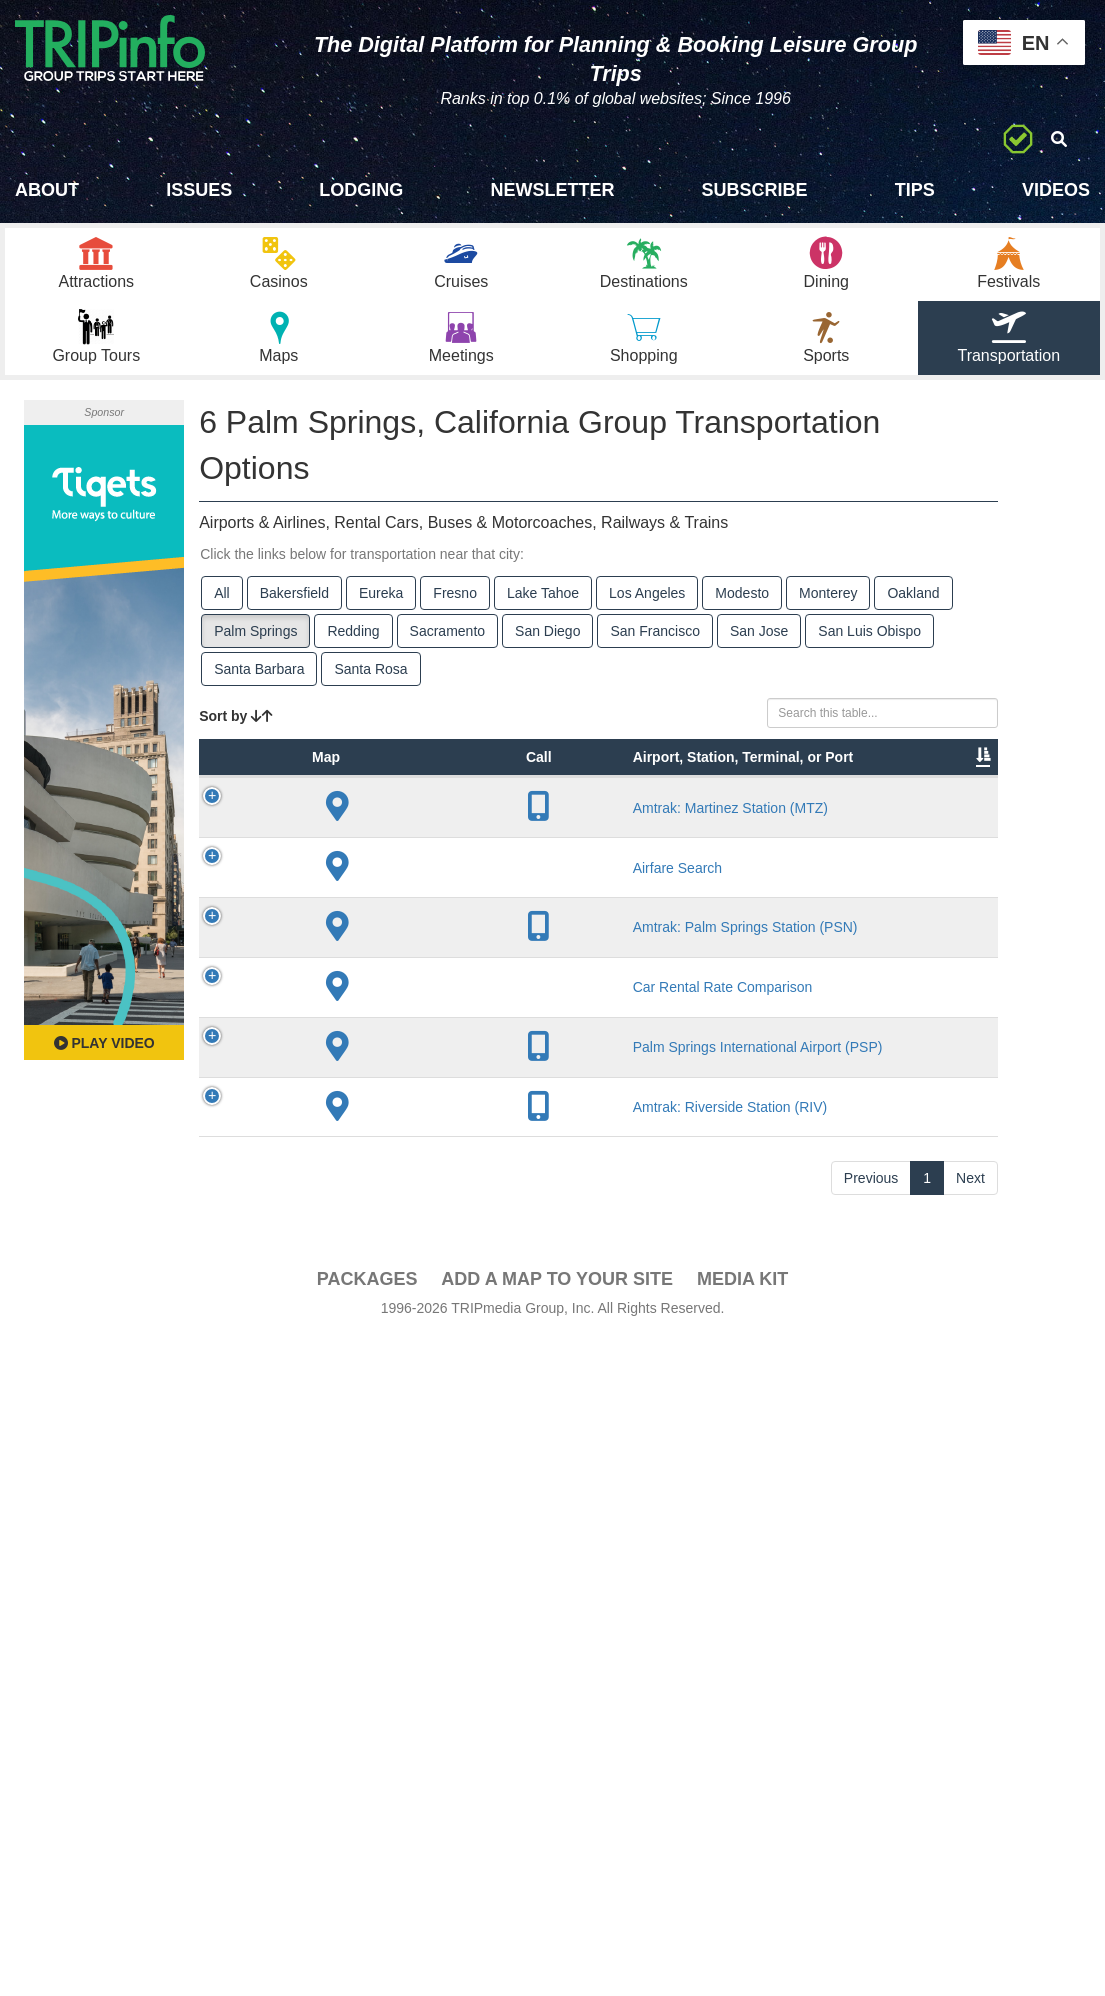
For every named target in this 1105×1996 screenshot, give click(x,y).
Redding (353, 646)
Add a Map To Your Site (557, 1937)
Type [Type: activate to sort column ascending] (341, 832)
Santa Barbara (259, 684)
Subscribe (755, 190)
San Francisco (654, 646)
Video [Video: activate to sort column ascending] (875, 832)
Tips (915, 190)
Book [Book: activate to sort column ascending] (949, 832)
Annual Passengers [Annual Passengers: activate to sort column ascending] (778, 822)
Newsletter (552, 190)
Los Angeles (647, 608)
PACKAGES (367, 1937)
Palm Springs (255, 646)
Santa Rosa (370, 684)
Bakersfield (294, 608)
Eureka (381, 608)
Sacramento (447, 646)
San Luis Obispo (869, 646)
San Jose (759, 646)
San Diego (547, 646)
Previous (871, 1836)
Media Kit (742, 1937)
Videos (1056, 190)
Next (970, 1836)
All (222, 608)
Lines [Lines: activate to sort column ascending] (588, 832)
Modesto (742, 608)
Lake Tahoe (543, 608)
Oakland (913, 608)
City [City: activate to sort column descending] (509, 832)
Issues (199, 190)
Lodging (361, 190)
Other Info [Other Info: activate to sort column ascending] (672, 822)
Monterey (828, 608)
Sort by (236, 731)
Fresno (455, 608)
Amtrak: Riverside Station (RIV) (435, 1746)
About (47, 190)
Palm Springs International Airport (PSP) (436, 1559)
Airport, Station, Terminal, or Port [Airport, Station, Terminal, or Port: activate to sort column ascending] (425, 802)
